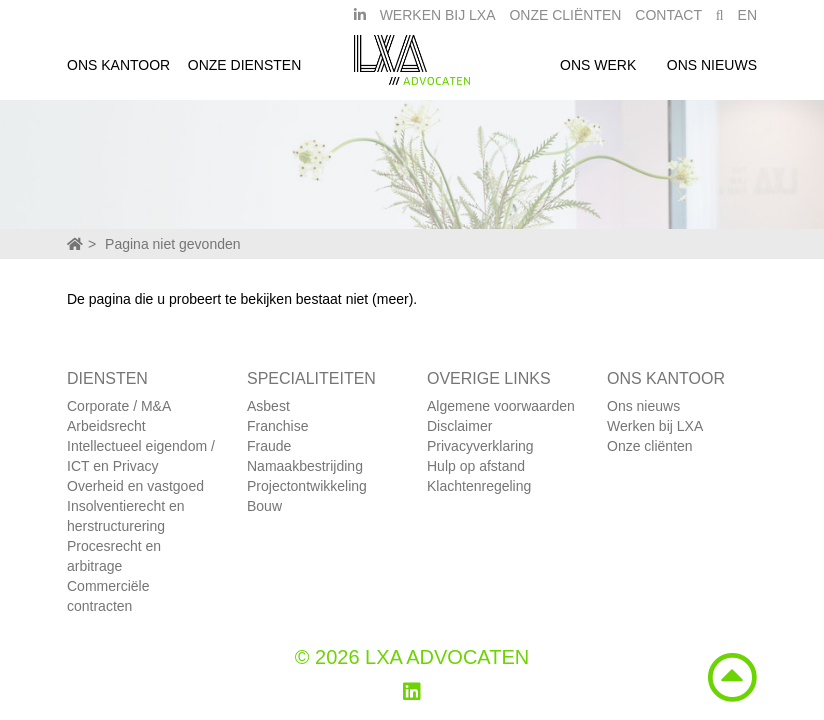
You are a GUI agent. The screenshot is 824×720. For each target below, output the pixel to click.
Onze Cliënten (565, 23)
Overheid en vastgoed (135, 486)
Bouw (264, 506)
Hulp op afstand (476, 466)
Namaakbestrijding (305, 466)
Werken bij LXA (438, 23)
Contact (668, 23)
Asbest (268, 406)
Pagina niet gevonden (172, 244)
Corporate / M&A (119, 406)
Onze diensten (245, 73)
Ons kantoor (118, 73)
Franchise (277, 426)
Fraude (269, 446)
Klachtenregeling (479, 486)
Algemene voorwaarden (501, 406)
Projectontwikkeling (307, 486)
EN (747, 23)
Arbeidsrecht (106, 426)
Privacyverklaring (480, 446)
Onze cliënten (650, 446)
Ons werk (598, 73)
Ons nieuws (712, 73)
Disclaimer (459, 426)
